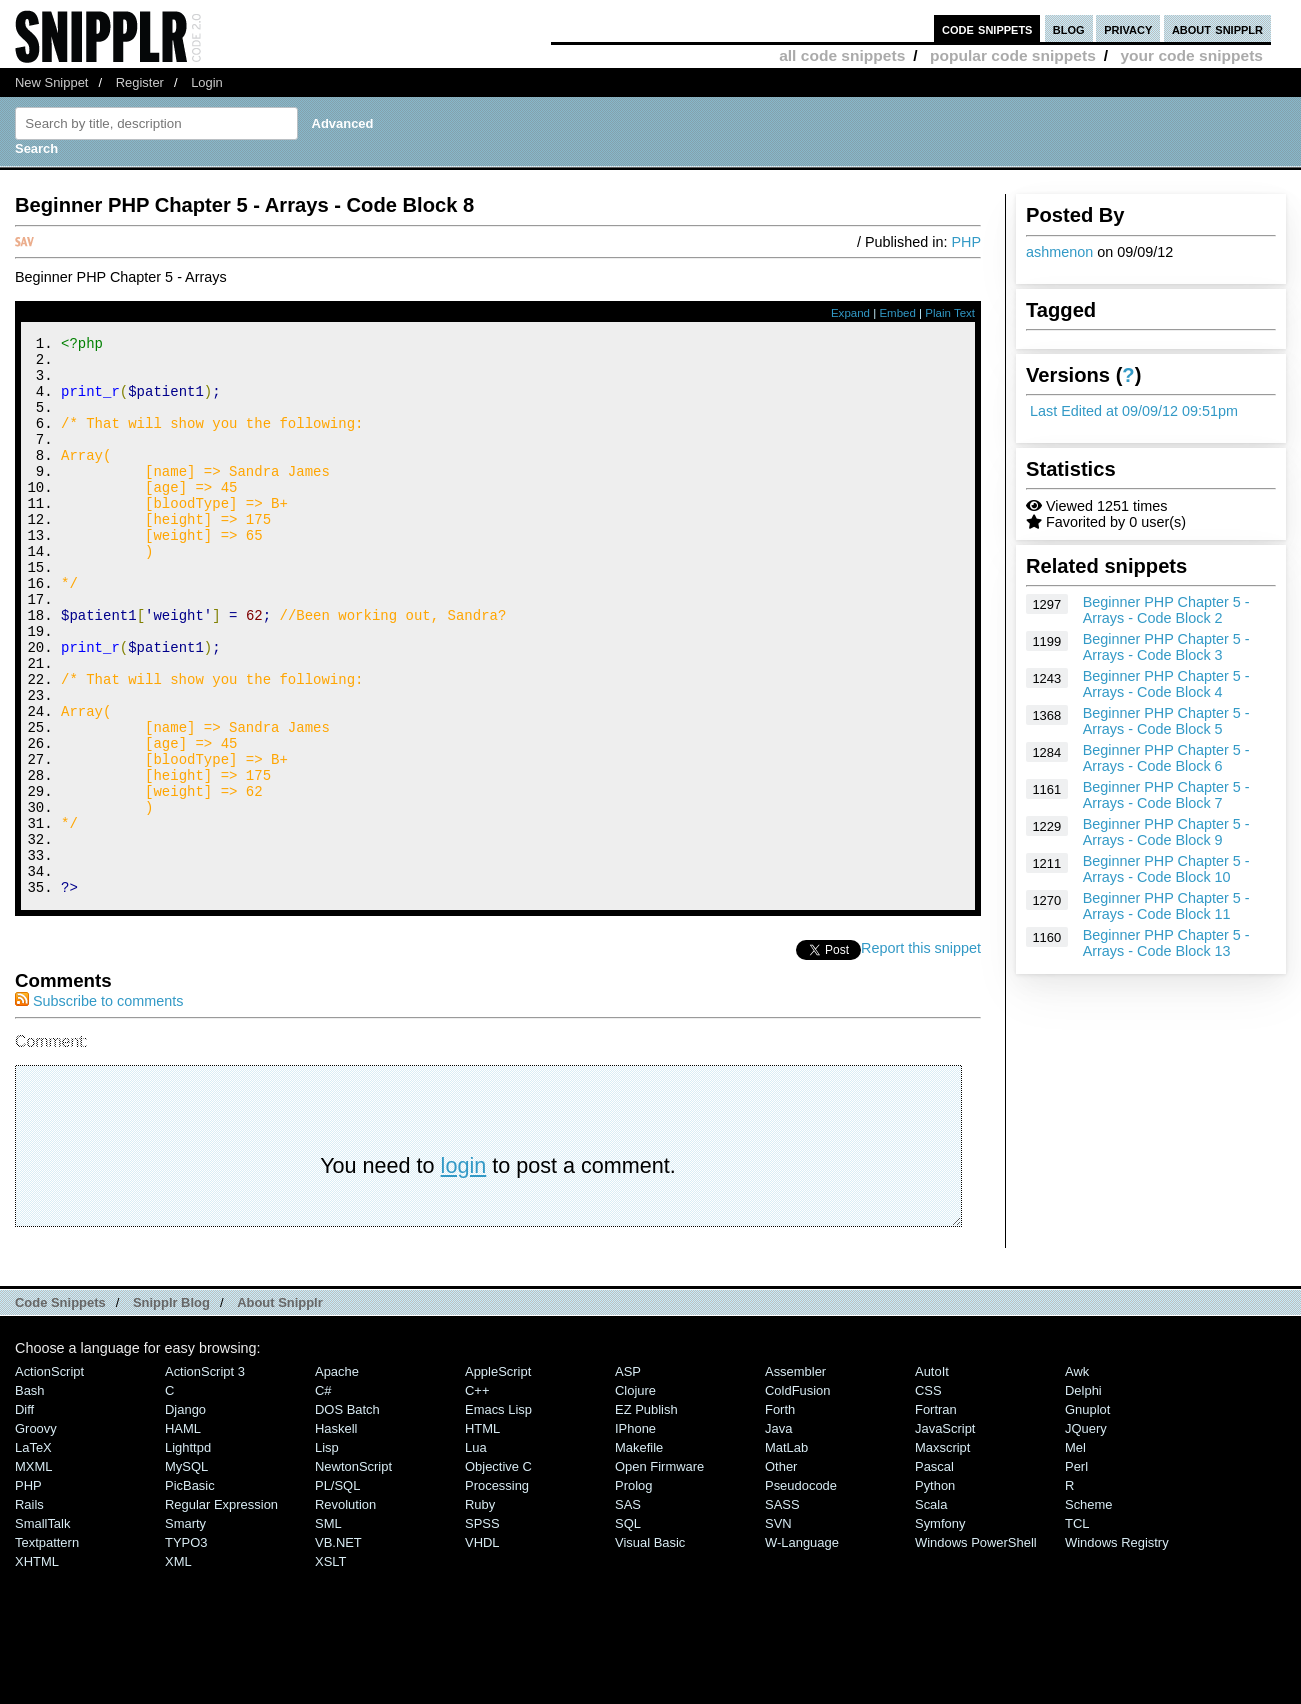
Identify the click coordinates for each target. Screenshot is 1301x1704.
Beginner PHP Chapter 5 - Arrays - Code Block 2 (1166, 610)
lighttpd (188, 1552)
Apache (337, 1476)
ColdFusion (798, 1495)
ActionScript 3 (205, 1476)
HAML (183, 1533)
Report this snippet (921, 1053)
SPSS (482, 1628)
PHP (966, 242)
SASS (782, 1609)
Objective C (498, 1571)
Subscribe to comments (99, 1106)
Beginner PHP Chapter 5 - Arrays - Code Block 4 (1166, 684)
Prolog (633, 1590)
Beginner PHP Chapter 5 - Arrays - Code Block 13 (1166, 943)
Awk (1077, 1476)
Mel (1075, 1552)
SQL (628, 1628)
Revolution (345, 1609)
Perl (1076, 1571)
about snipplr (1217, 28)
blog (1069, 28)
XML (178, 1666)
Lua (476, 1552)
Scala (931, 1609)
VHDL (482, 1647)
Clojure (635, 1495)
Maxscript (942, 1552)
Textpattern (47, 1647)
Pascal (934, 1571)
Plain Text (950, 313)
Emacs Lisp (498, 1514)
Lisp (327, 1552)
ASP (628, 1476)
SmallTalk (42, 1628)
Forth (780, 1514)
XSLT (330, 1666)
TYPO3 (186, 1647)
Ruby (480, 1609)
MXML (33, 1571)
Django (185, 1514)
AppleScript (498, 1476)
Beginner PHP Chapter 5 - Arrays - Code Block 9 (1166, 832)
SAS (628, 1609)
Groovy (36, 1533)
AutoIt (932, 1476)
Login (207, 82)
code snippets (987, 28)
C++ (477, 1495)
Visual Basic (650, 1647)
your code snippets (1191, 55)
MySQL (186, 1571)
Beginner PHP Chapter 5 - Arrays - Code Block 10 (1166, 869)
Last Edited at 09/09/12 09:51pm (1134, 411)
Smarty (185, 1628)
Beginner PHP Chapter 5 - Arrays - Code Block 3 (1166, 647)
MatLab (786, 1552)
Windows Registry (1117, 1647)
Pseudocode (801, 1590)
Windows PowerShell (976, 1647)
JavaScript (945, 1533)
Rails (29, 1609)
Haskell (336, 1533)
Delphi (1083, 1495)
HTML (482, 1533)
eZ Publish (646, 1514)
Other (781, 1571)
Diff (24, 1514)
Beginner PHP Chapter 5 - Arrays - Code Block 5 (1166, 721)
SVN (778, 1628)
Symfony (940, 1628)
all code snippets (842, 55)
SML (328, 1628)
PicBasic (190, 1590)
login (464, 1270)
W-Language (802, 1647)
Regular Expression (221, 1609)
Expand (850, 313)
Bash (30, 1495)
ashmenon (1059, 252)
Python (935, 1590)
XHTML (37, 1666)
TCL (1077, 1628)
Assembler (795, 1476)
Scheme (1089, 1609)
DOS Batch (347, 1514)
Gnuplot (1087, 1514)
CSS (928, 1495)
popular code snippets (1013, 55)
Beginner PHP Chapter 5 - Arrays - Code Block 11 (1166, 906)
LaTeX (33, 1552)
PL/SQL (337, 1590)
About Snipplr (280, 1407)
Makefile (639, 1552)
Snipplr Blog (171, 1407)
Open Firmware (659, 1571)
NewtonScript (353, 1571)
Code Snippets (60, 1407)
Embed (897, 313)
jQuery (1086, 1533)
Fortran (936, 1514)
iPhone (635, 1533)
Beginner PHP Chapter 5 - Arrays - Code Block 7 (1166, 795)
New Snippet (51, 82)
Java (778, 1533)
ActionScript (49, 1476)
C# (323, 1495)
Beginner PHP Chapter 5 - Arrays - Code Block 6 (1166, 758)
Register (140, 82)
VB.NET (338, 1647)
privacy (1128, 28)
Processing (497, 1590)
